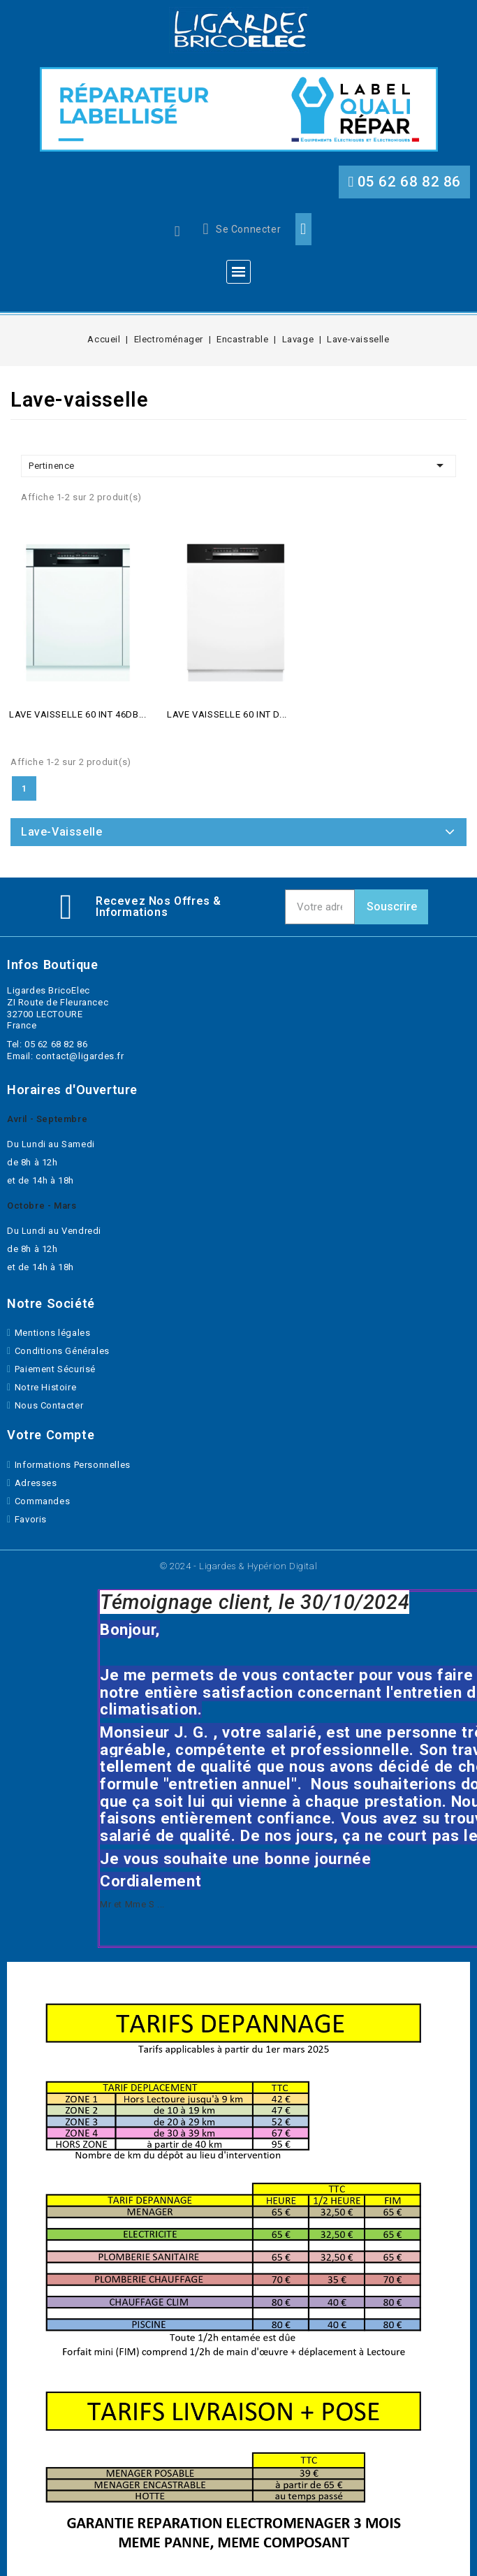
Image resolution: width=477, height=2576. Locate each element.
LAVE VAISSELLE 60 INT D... (227, 714)
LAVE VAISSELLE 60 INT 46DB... (77, 714)
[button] (404, 182)
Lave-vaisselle (61, 831)
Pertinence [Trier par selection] (238, 465)
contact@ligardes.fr (80, 1056)
